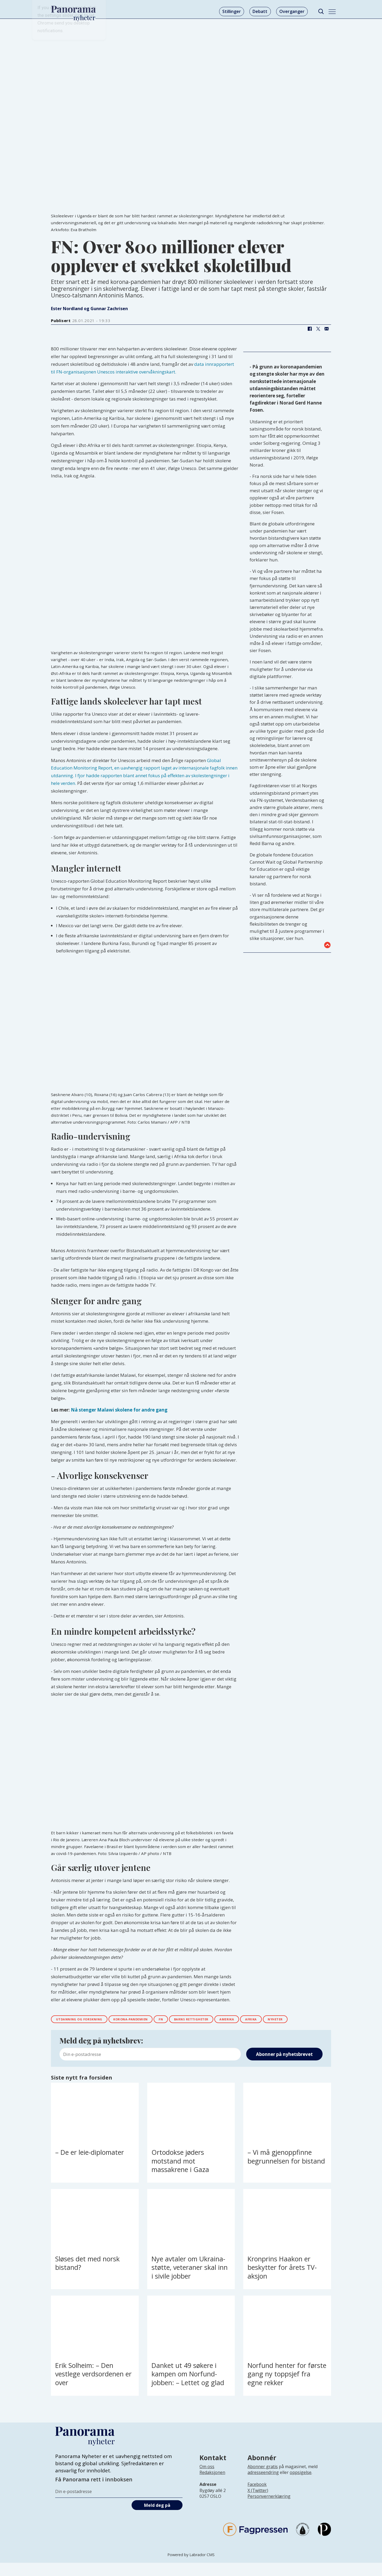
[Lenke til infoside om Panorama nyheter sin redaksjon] (212, 2490)
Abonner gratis (263, 2480)
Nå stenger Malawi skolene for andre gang (119, 1410)
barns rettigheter (224, 2020)
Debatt (260, 11)
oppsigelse (300, 2486)
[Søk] (321, 11)
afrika (297, 2020)
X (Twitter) (258, 2503)
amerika (267, 2020)
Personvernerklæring (269, 2509)
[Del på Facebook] (310, 329)
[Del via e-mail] (327, 329)
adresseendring (263, 2486)
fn (186, 2020)
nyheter (66, 2031)
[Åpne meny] (332, 11)
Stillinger (231, 11)
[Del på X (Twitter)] (318, 329)
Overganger (292, 11)
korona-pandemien (148, 2020)
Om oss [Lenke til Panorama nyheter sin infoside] (206, 2480)
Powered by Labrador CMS (191, 2567)
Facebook (257, 2497)
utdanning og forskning (85, 2020)
